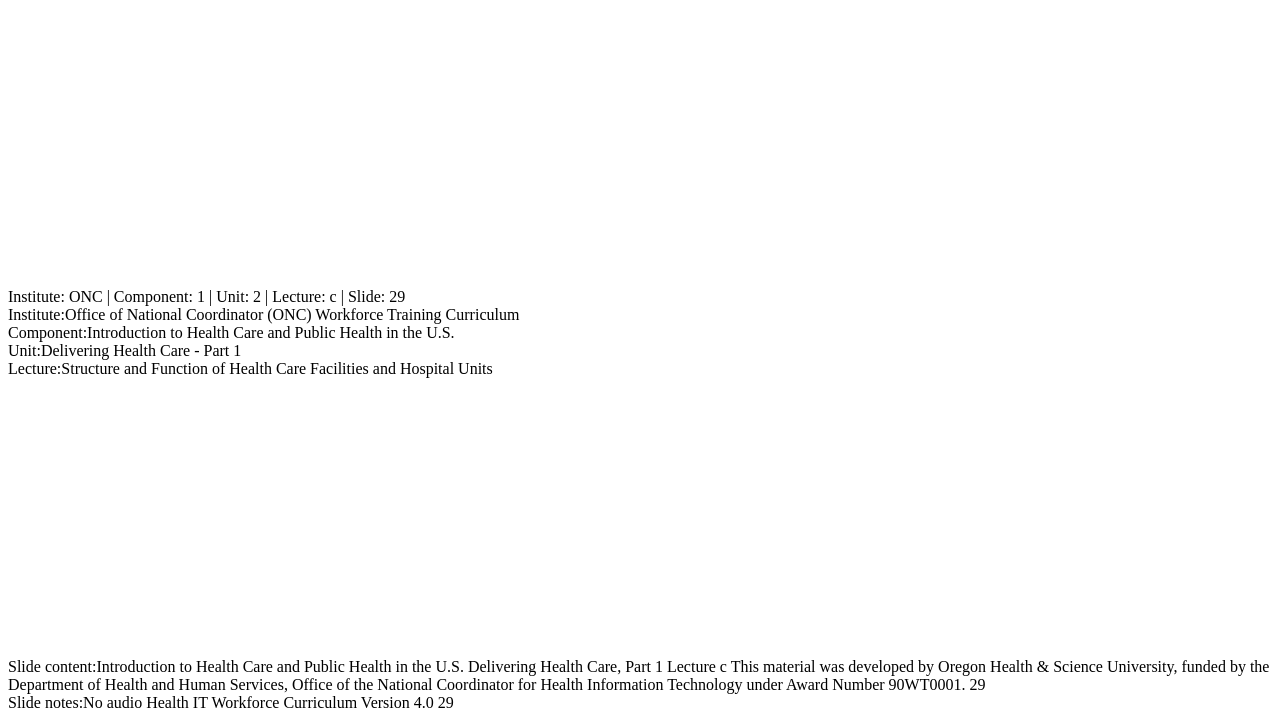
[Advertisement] (608, 148)
